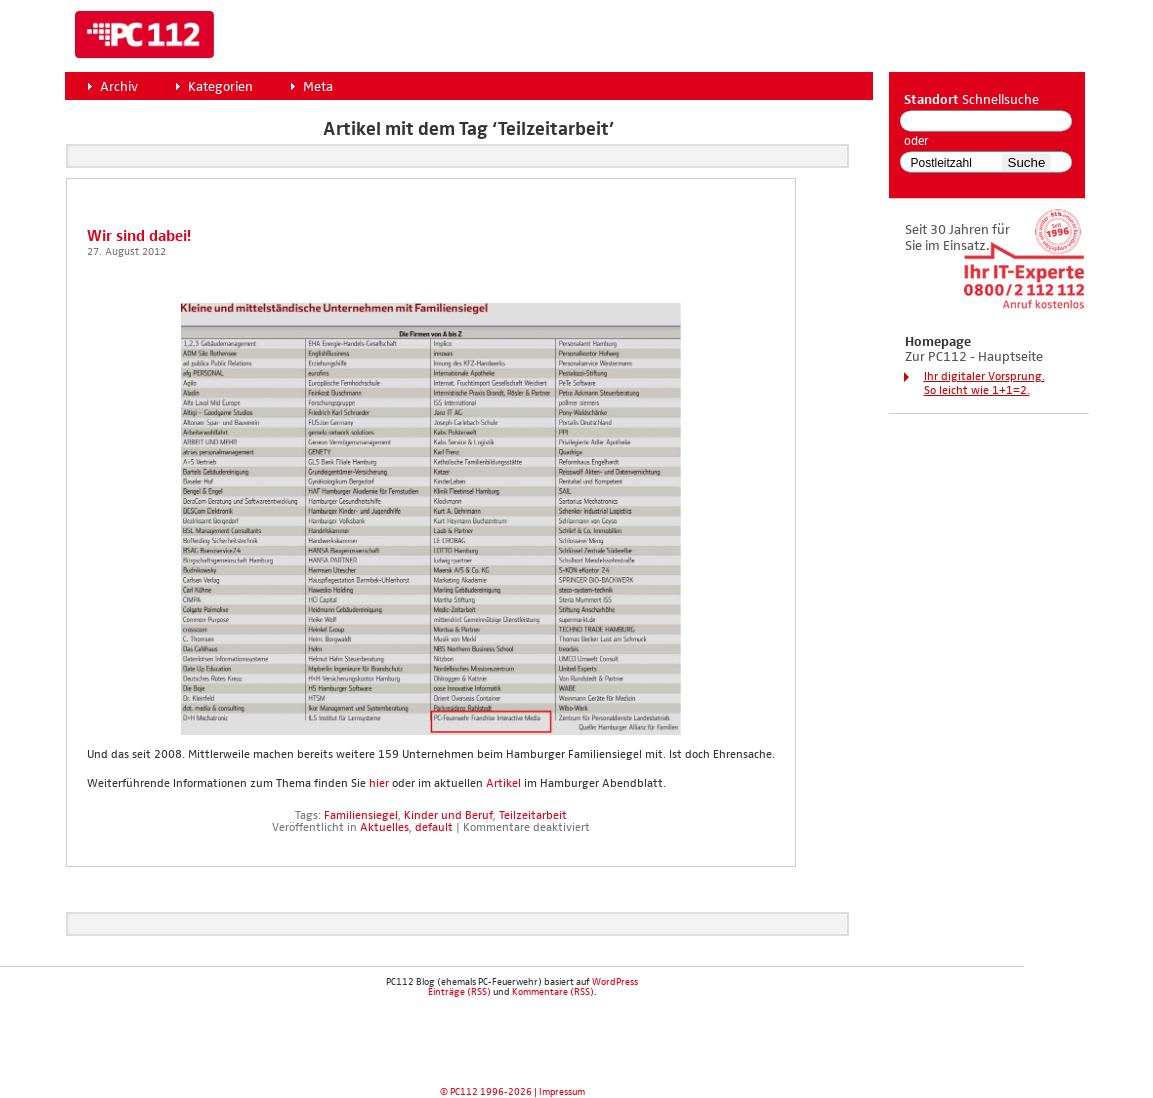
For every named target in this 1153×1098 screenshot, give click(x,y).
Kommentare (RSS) (553, 992)
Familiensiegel (361, 816)
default (434, 828)
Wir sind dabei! (139, 236)
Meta (318, 87)
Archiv (119, 87)
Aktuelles (384, 828)
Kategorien (220, 87)
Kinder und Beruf (448, 816)
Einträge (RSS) (459, 992)
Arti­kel (503, 784)
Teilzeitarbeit (533, 816)
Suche (1027, 162)
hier (377, 784)
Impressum (562, 1092)
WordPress (615, 982)
